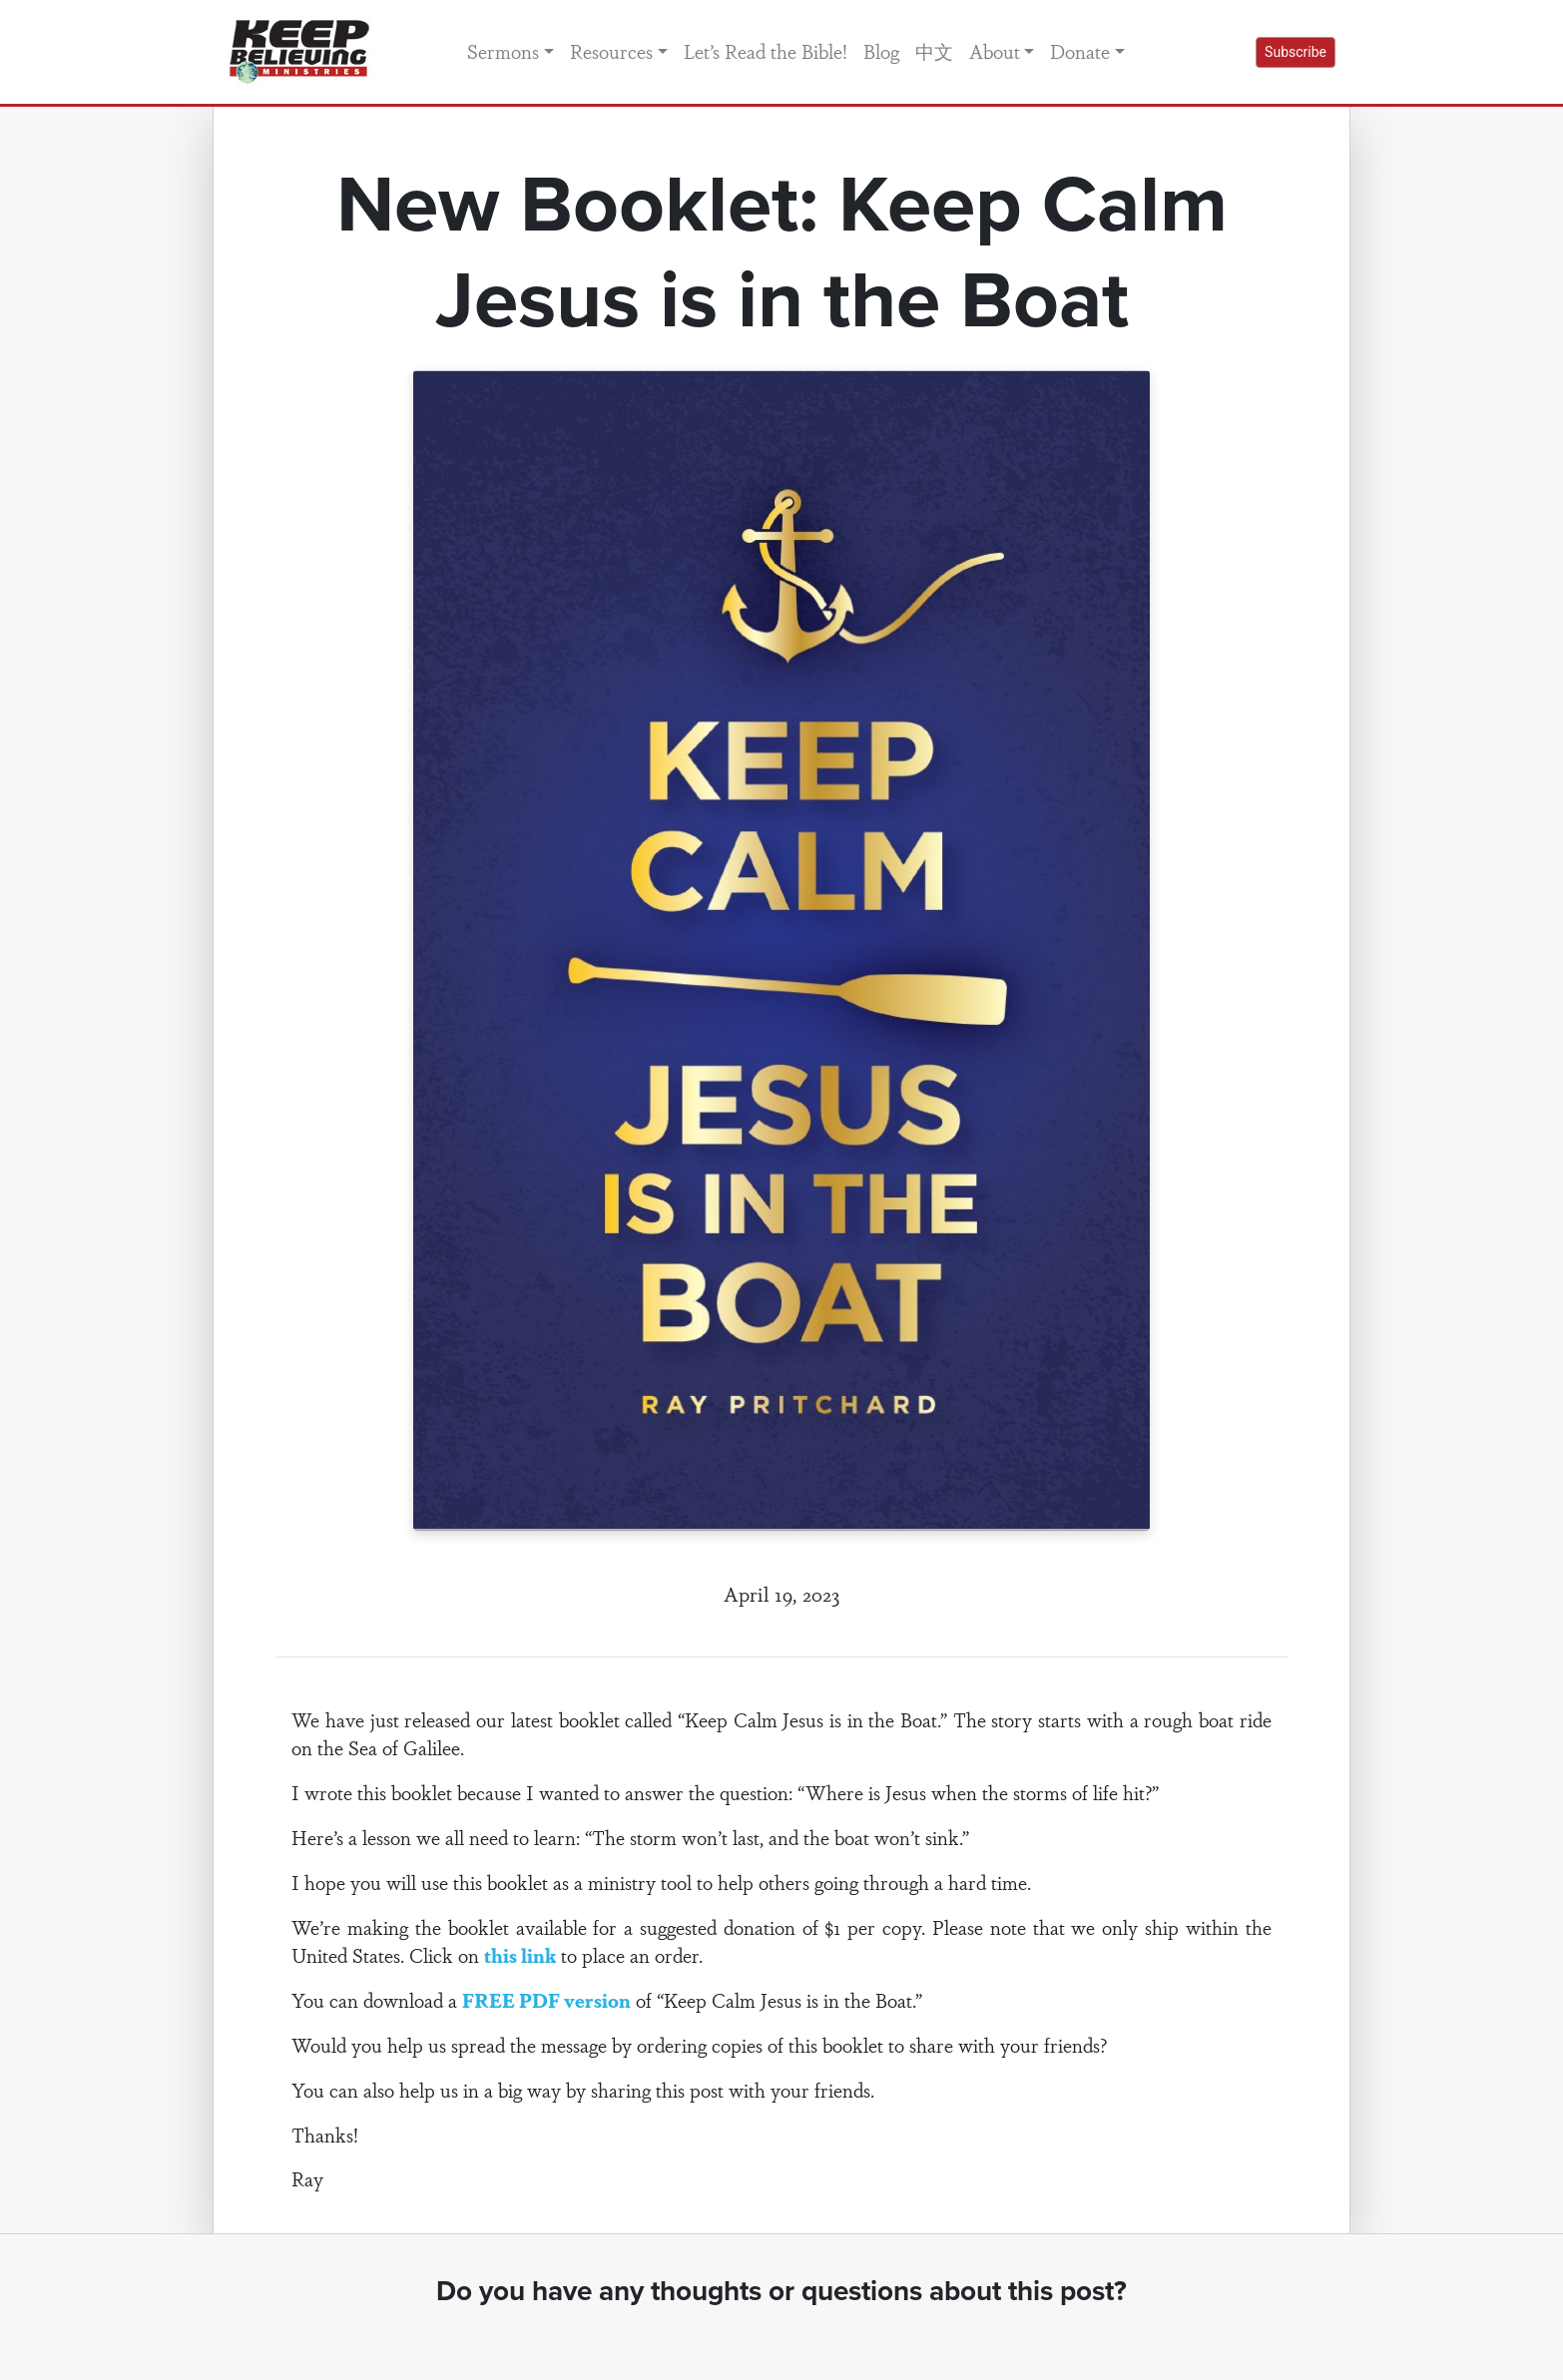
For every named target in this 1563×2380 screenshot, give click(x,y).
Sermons (503, 51)
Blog (881, 51)
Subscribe (1295, 52)
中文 (934, 51)
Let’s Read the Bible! (765, 51)
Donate (1080, 51)
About (994, 51)
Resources (611, 51)
